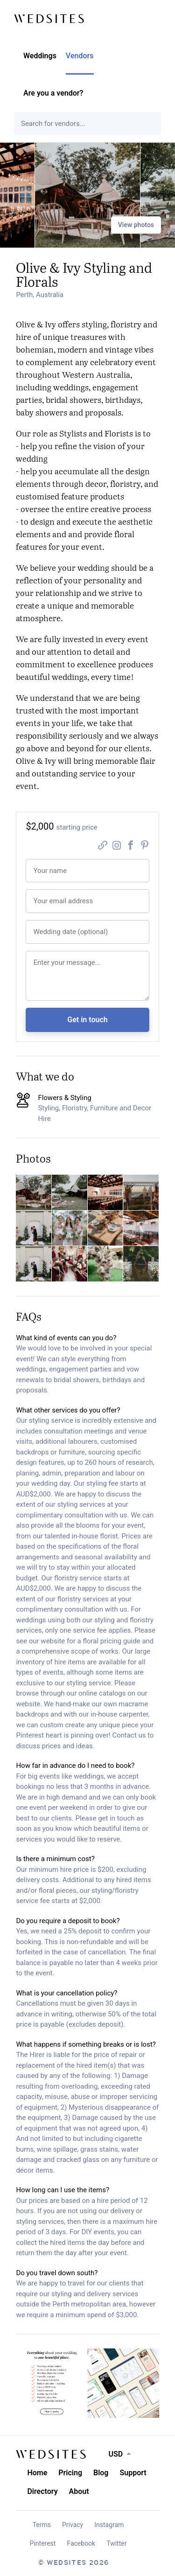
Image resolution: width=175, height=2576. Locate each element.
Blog (100, 2472)
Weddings (39, 55)
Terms (42, 2524)
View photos (136, 225)
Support (132, 2472)
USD (115, 2454)
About (79, 2491)
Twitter (116, 2543)
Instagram (109, 2524)
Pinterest (43, 2543)
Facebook (81, 2543)
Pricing (70, 2472)
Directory (42, 2491)
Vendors (80, 55)
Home (37, 2472)
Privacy (72, 2524)
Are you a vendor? (53, 93)
